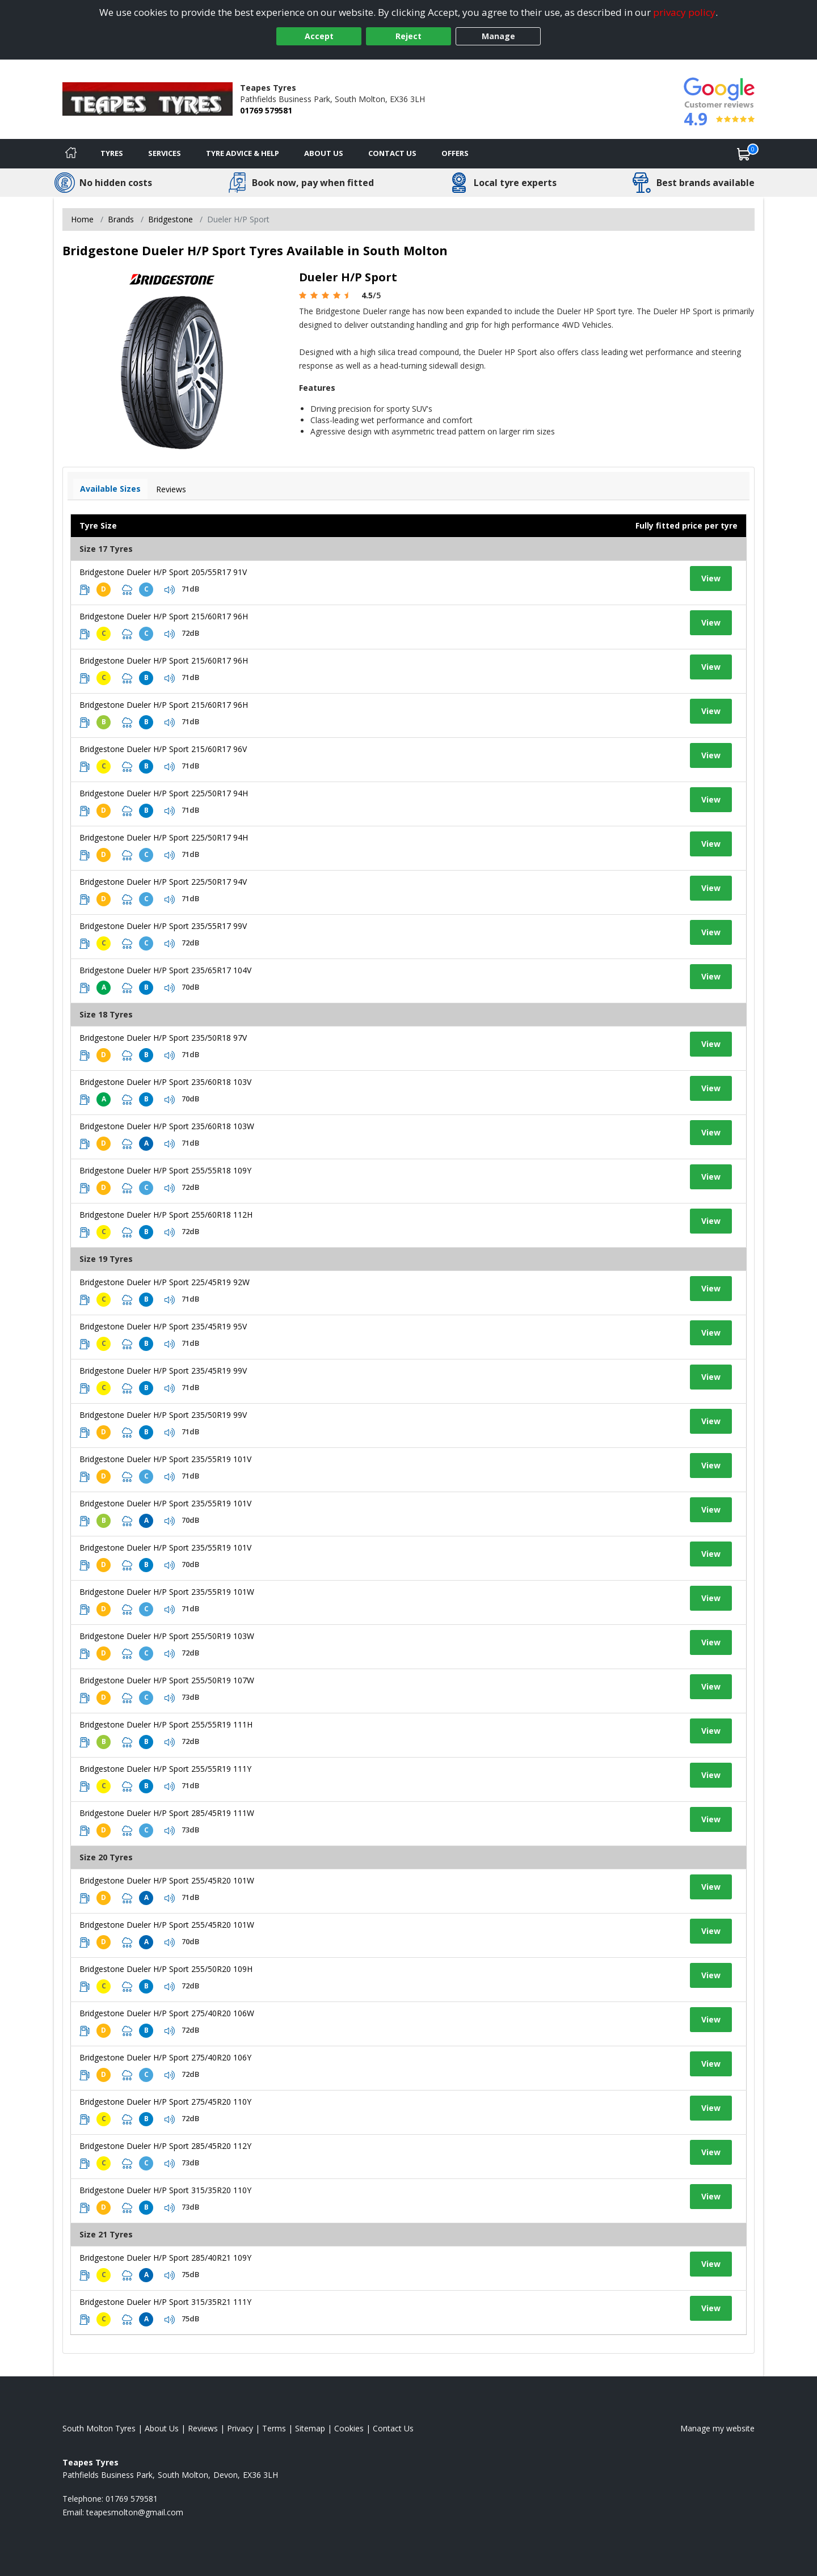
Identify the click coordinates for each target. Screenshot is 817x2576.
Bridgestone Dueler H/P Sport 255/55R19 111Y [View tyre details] (165, 1768)
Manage (498, 36)
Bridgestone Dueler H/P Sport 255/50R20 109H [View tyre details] (165, 1968)
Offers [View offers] (455, 153)
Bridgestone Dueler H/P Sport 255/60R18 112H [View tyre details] (165, 1214)
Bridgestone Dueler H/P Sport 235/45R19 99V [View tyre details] (163, 1370)
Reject (408, 36)
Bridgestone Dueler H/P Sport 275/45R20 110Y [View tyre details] (165, 2101)
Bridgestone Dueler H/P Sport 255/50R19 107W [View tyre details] (166, 1680)
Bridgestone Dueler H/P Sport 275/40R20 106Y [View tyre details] (165, 2057)
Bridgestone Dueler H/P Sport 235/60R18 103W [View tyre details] (166, 1126)
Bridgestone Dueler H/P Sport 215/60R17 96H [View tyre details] (163, 616)
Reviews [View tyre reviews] (171, 489)
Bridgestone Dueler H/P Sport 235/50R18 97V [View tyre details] (163, 1037)
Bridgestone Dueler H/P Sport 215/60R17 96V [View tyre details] (163, 749)
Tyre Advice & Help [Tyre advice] (242, 153)
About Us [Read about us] (162, 2428)
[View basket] (744, 153)
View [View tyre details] (711, 578)
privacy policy (684, 12)
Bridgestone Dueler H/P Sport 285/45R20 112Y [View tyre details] (165, 2145)
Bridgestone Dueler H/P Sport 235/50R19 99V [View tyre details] (163, 1414)
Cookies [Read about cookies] (349, 2428)
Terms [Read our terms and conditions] (274, 2428)
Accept (319, 36)
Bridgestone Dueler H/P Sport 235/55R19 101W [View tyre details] (166, 1591)
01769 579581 (266, 110)
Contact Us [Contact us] (392, 153)
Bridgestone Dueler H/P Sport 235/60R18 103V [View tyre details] (165, 1081)
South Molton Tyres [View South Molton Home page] (99, 2428)
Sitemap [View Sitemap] (310, 2428)
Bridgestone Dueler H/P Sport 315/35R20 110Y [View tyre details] (165, 2190)
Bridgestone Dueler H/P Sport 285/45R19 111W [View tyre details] (166, 1813)
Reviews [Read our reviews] (203, 2428)
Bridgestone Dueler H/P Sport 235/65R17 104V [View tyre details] (165, 970)
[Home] (71, 153)
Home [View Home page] (82, 219)
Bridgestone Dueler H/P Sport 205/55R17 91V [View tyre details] (163, 572)
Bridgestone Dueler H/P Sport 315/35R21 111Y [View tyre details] (165, 2301)
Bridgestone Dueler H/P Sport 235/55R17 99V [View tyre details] (163, 925)
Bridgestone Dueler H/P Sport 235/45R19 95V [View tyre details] (163, 1326)
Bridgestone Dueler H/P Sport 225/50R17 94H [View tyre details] (163, 793)
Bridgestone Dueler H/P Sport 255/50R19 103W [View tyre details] (166, 1636)
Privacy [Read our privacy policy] (240, 2428)
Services (164, 153)
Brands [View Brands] (121, 219)
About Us (323, 153)
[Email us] (134, 2512)
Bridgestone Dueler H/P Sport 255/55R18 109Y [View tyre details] (165, 1170)
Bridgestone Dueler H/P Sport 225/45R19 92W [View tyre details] (164, 1282)
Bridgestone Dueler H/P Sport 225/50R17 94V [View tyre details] (163, 881)
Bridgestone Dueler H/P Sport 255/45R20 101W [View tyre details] (166, 1880)
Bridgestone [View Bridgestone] (170, 219)
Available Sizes (110, 488)
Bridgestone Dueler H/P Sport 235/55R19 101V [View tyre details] (165, 1459)
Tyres (111, 153)
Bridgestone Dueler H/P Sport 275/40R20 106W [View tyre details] (166, 2013)
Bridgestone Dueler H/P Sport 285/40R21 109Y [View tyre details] (165, 2257)
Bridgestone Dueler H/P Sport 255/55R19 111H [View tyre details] (165, 1724)
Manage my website (717, 2428)
